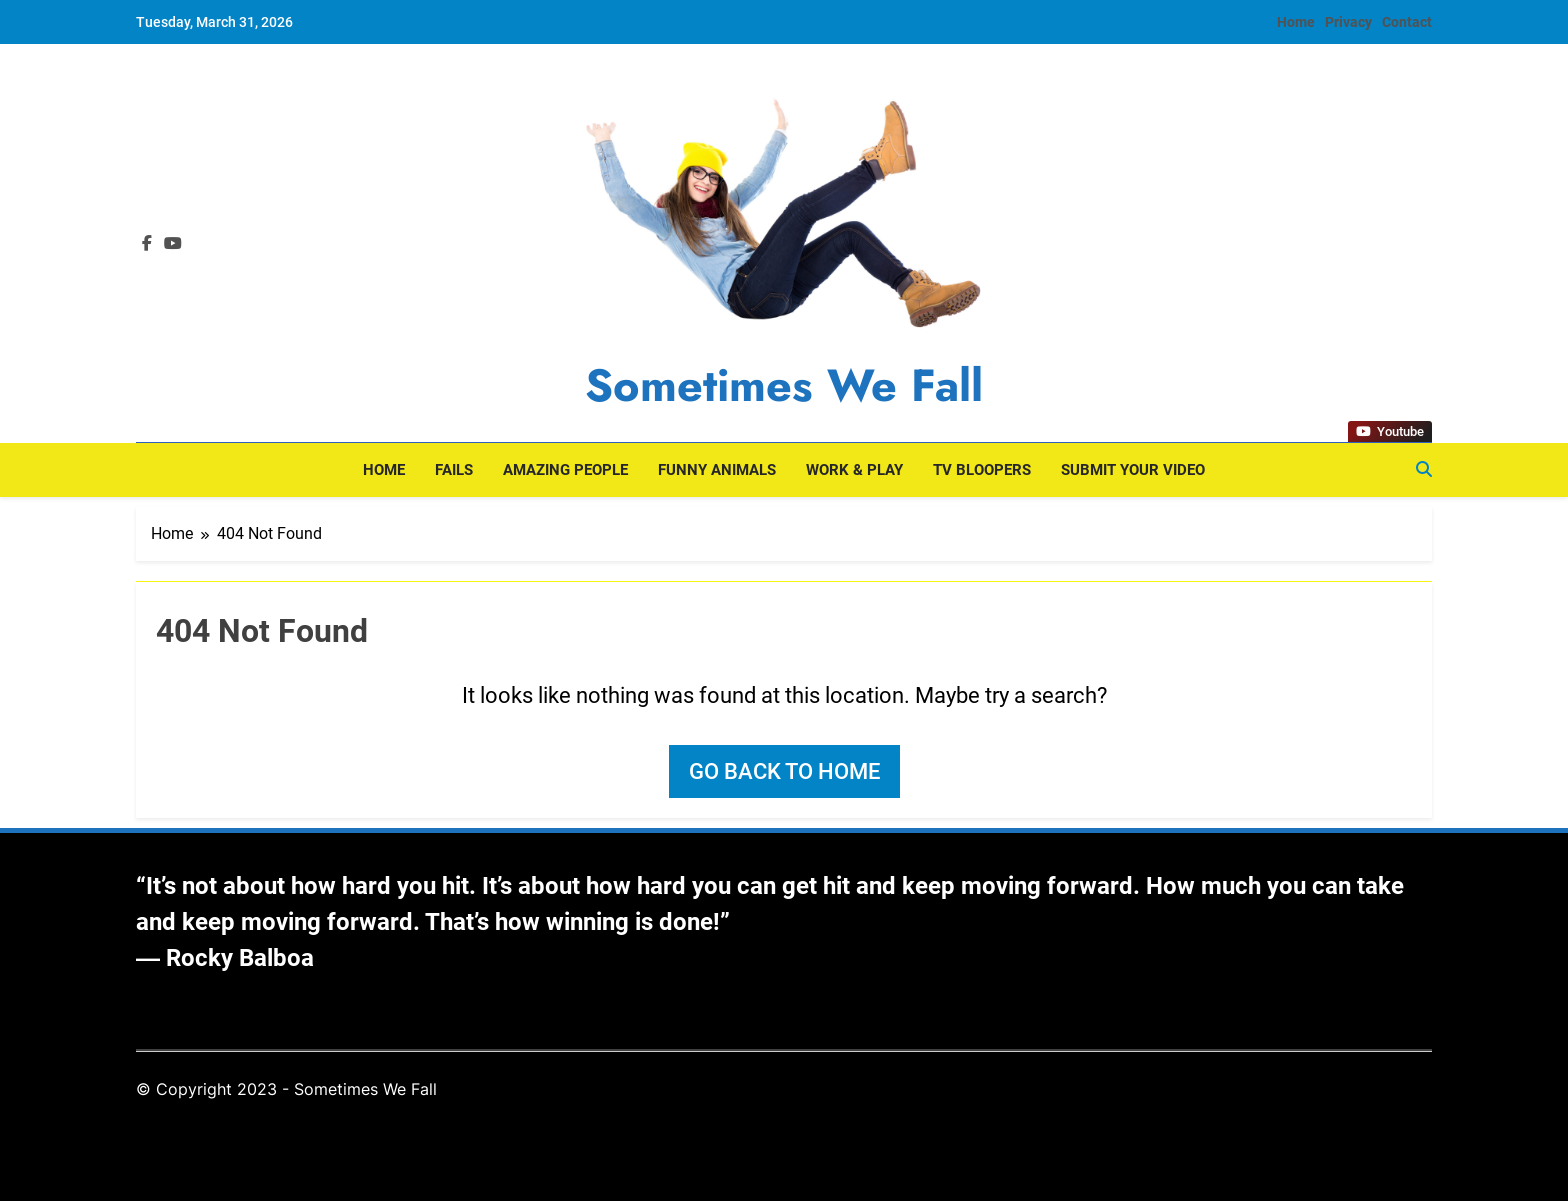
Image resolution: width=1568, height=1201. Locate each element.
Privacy (1348, 22)
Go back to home (784, 771)
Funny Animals (717, 470)
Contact (1407, 22)
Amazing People (565, 470)
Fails (454, 470)
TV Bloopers (982, 470)
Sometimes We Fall (784, 385)
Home (1296, 22)
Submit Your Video (1133, 470)
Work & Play (854, 470)
